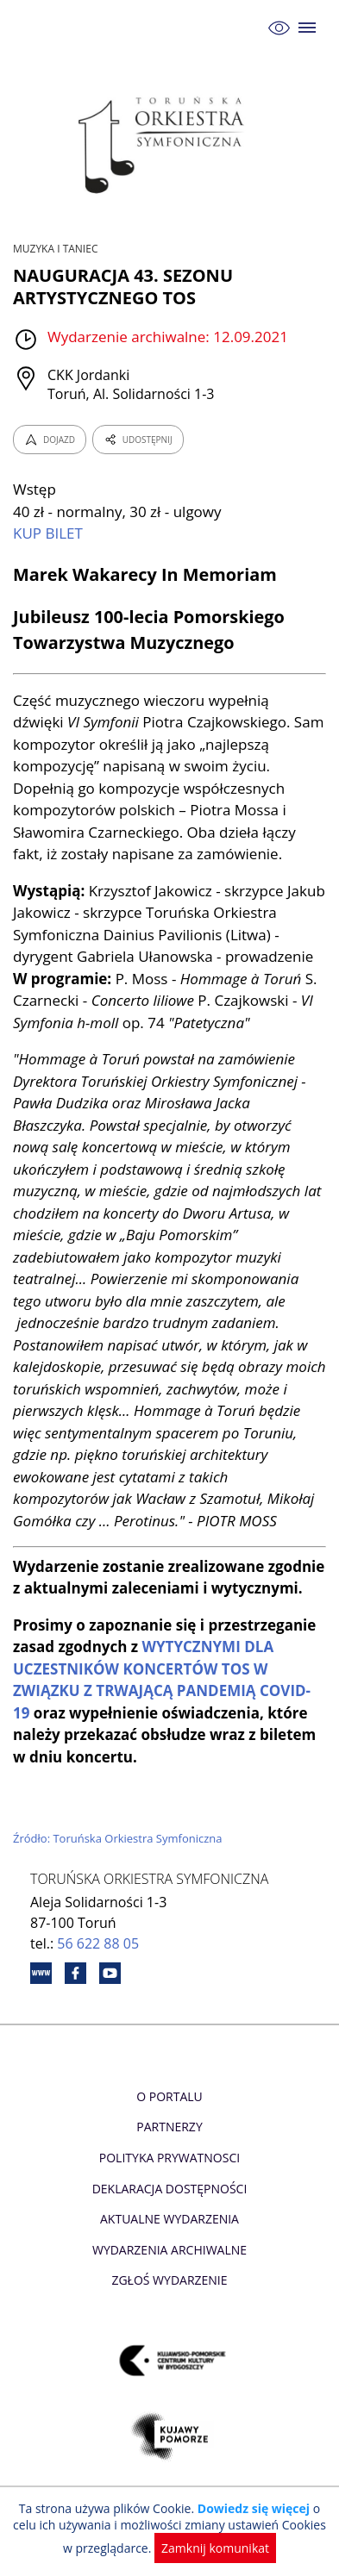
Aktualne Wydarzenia (169, 2219)
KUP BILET (48, 533)
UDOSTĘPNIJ (138, 439)
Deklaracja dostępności (170, 2188)
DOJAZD (49, 439)
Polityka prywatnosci (169, 2157)
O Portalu (169, 2096)
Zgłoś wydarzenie (169, 2280)
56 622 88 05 (98, 1943)
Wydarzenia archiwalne (169, 2250)
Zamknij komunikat (215, 2548)
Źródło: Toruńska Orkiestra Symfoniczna (118, 1838)
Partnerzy (169, 2126)
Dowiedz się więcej (254, 2508)
